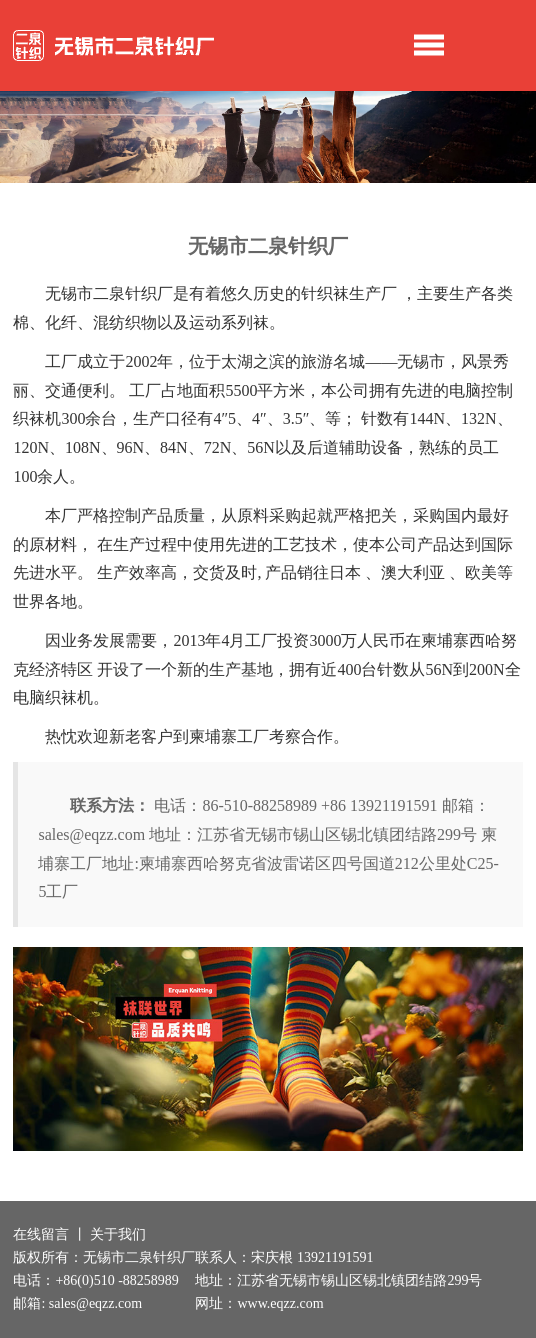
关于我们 (118, 1234)
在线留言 (41, 1234)
